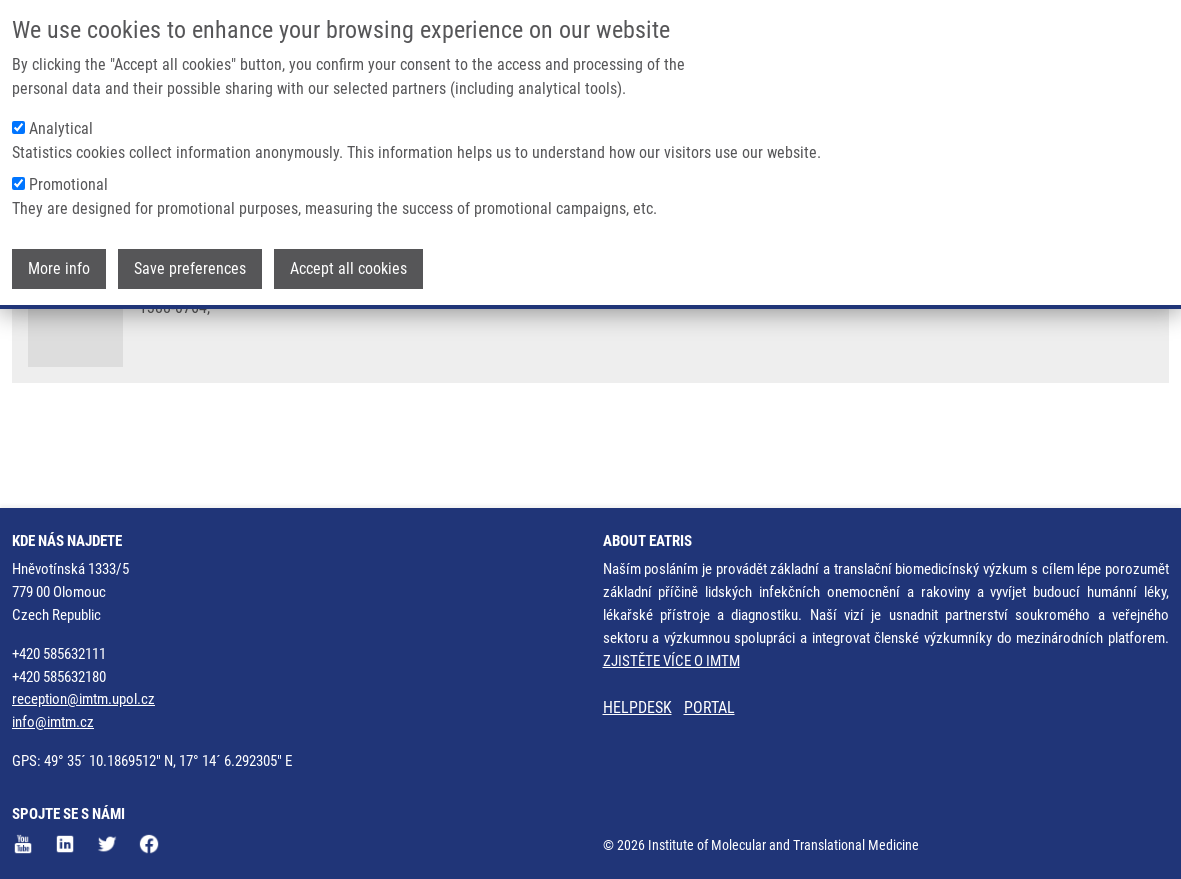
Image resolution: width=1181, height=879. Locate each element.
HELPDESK (637, 707)
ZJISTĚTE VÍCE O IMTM (671, 661)
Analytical (61, 125)
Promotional (68, 181)
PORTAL (709, 707)
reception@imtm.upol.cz (83, 699)
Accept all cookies (348, 265)
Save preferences (190, 265)
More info (59, 265)
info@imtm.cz (53, 722)
